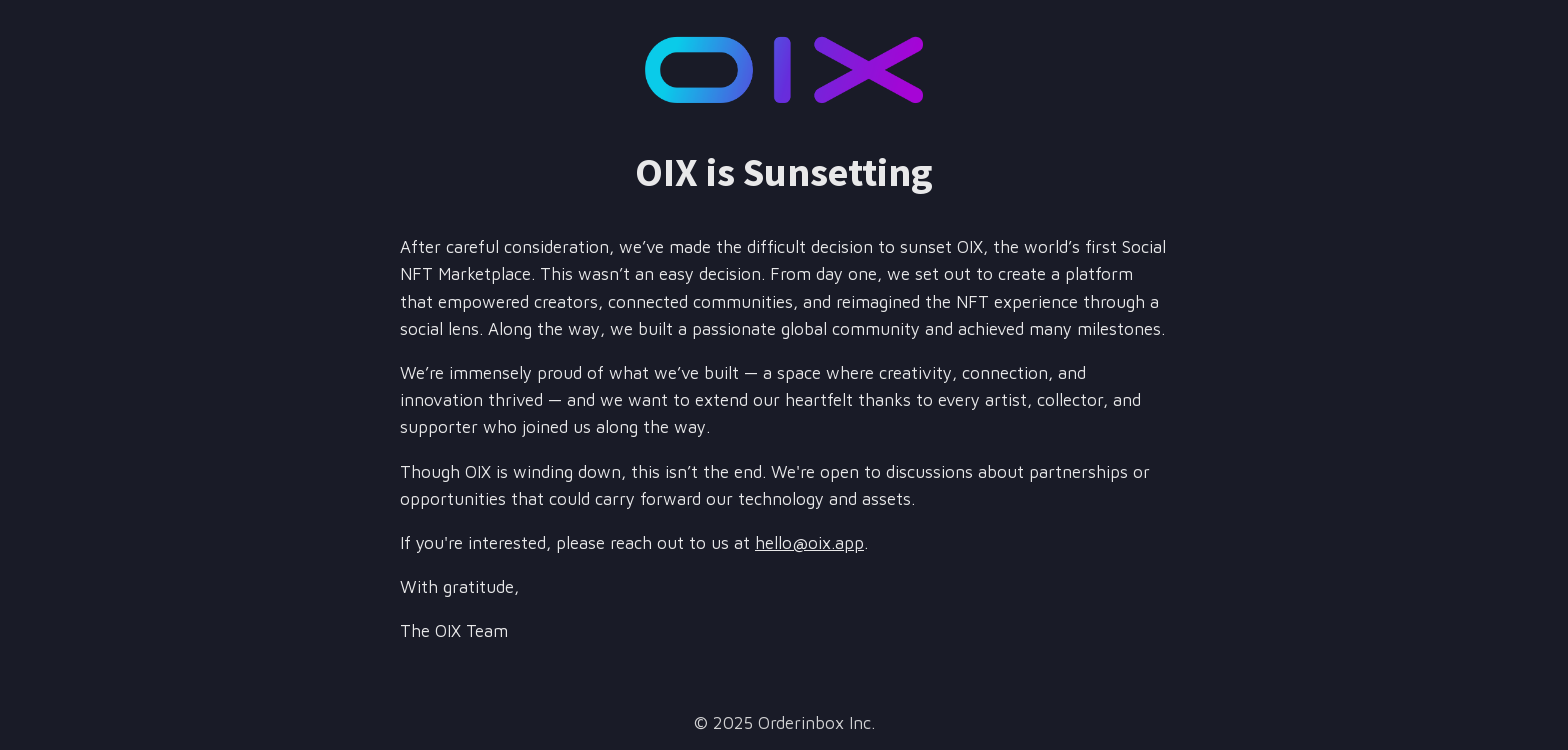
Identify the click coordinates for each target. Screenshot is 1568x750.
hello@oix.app (809, 543)
